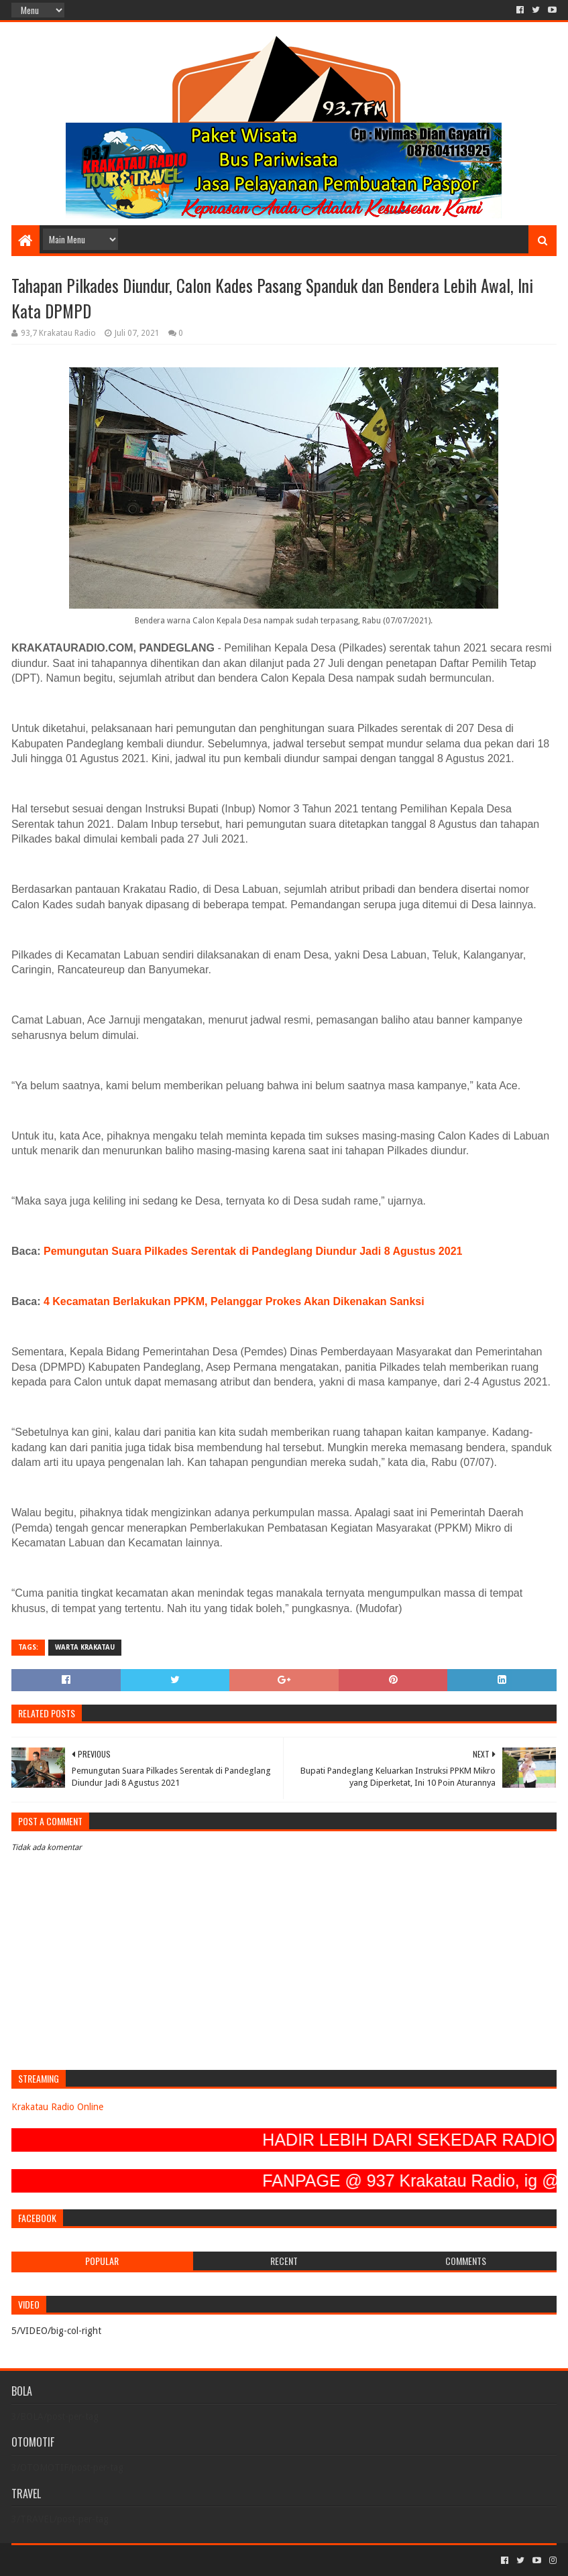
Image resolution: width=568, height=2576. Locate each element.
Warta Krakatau (85, 1647)
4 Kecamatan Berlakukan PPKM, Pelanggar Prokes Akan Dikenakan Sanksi (234, 1301)
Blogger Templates (163, 2560)
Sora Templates (86, 2560)
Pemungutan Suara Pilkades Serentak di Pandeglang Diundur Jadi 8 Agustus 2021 (253, 1251)
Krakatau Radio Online (57, 2106)
